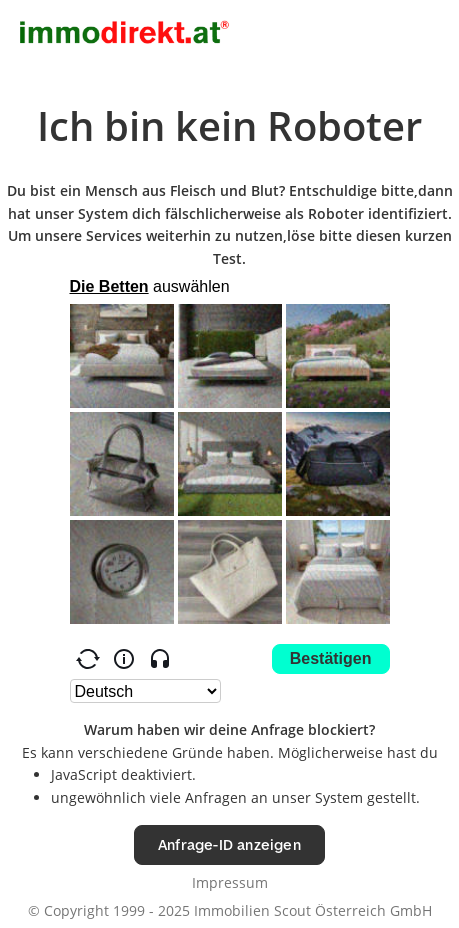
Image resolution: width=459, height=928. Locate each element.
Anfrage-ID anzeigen (229, 844)
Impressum (230, 882)
